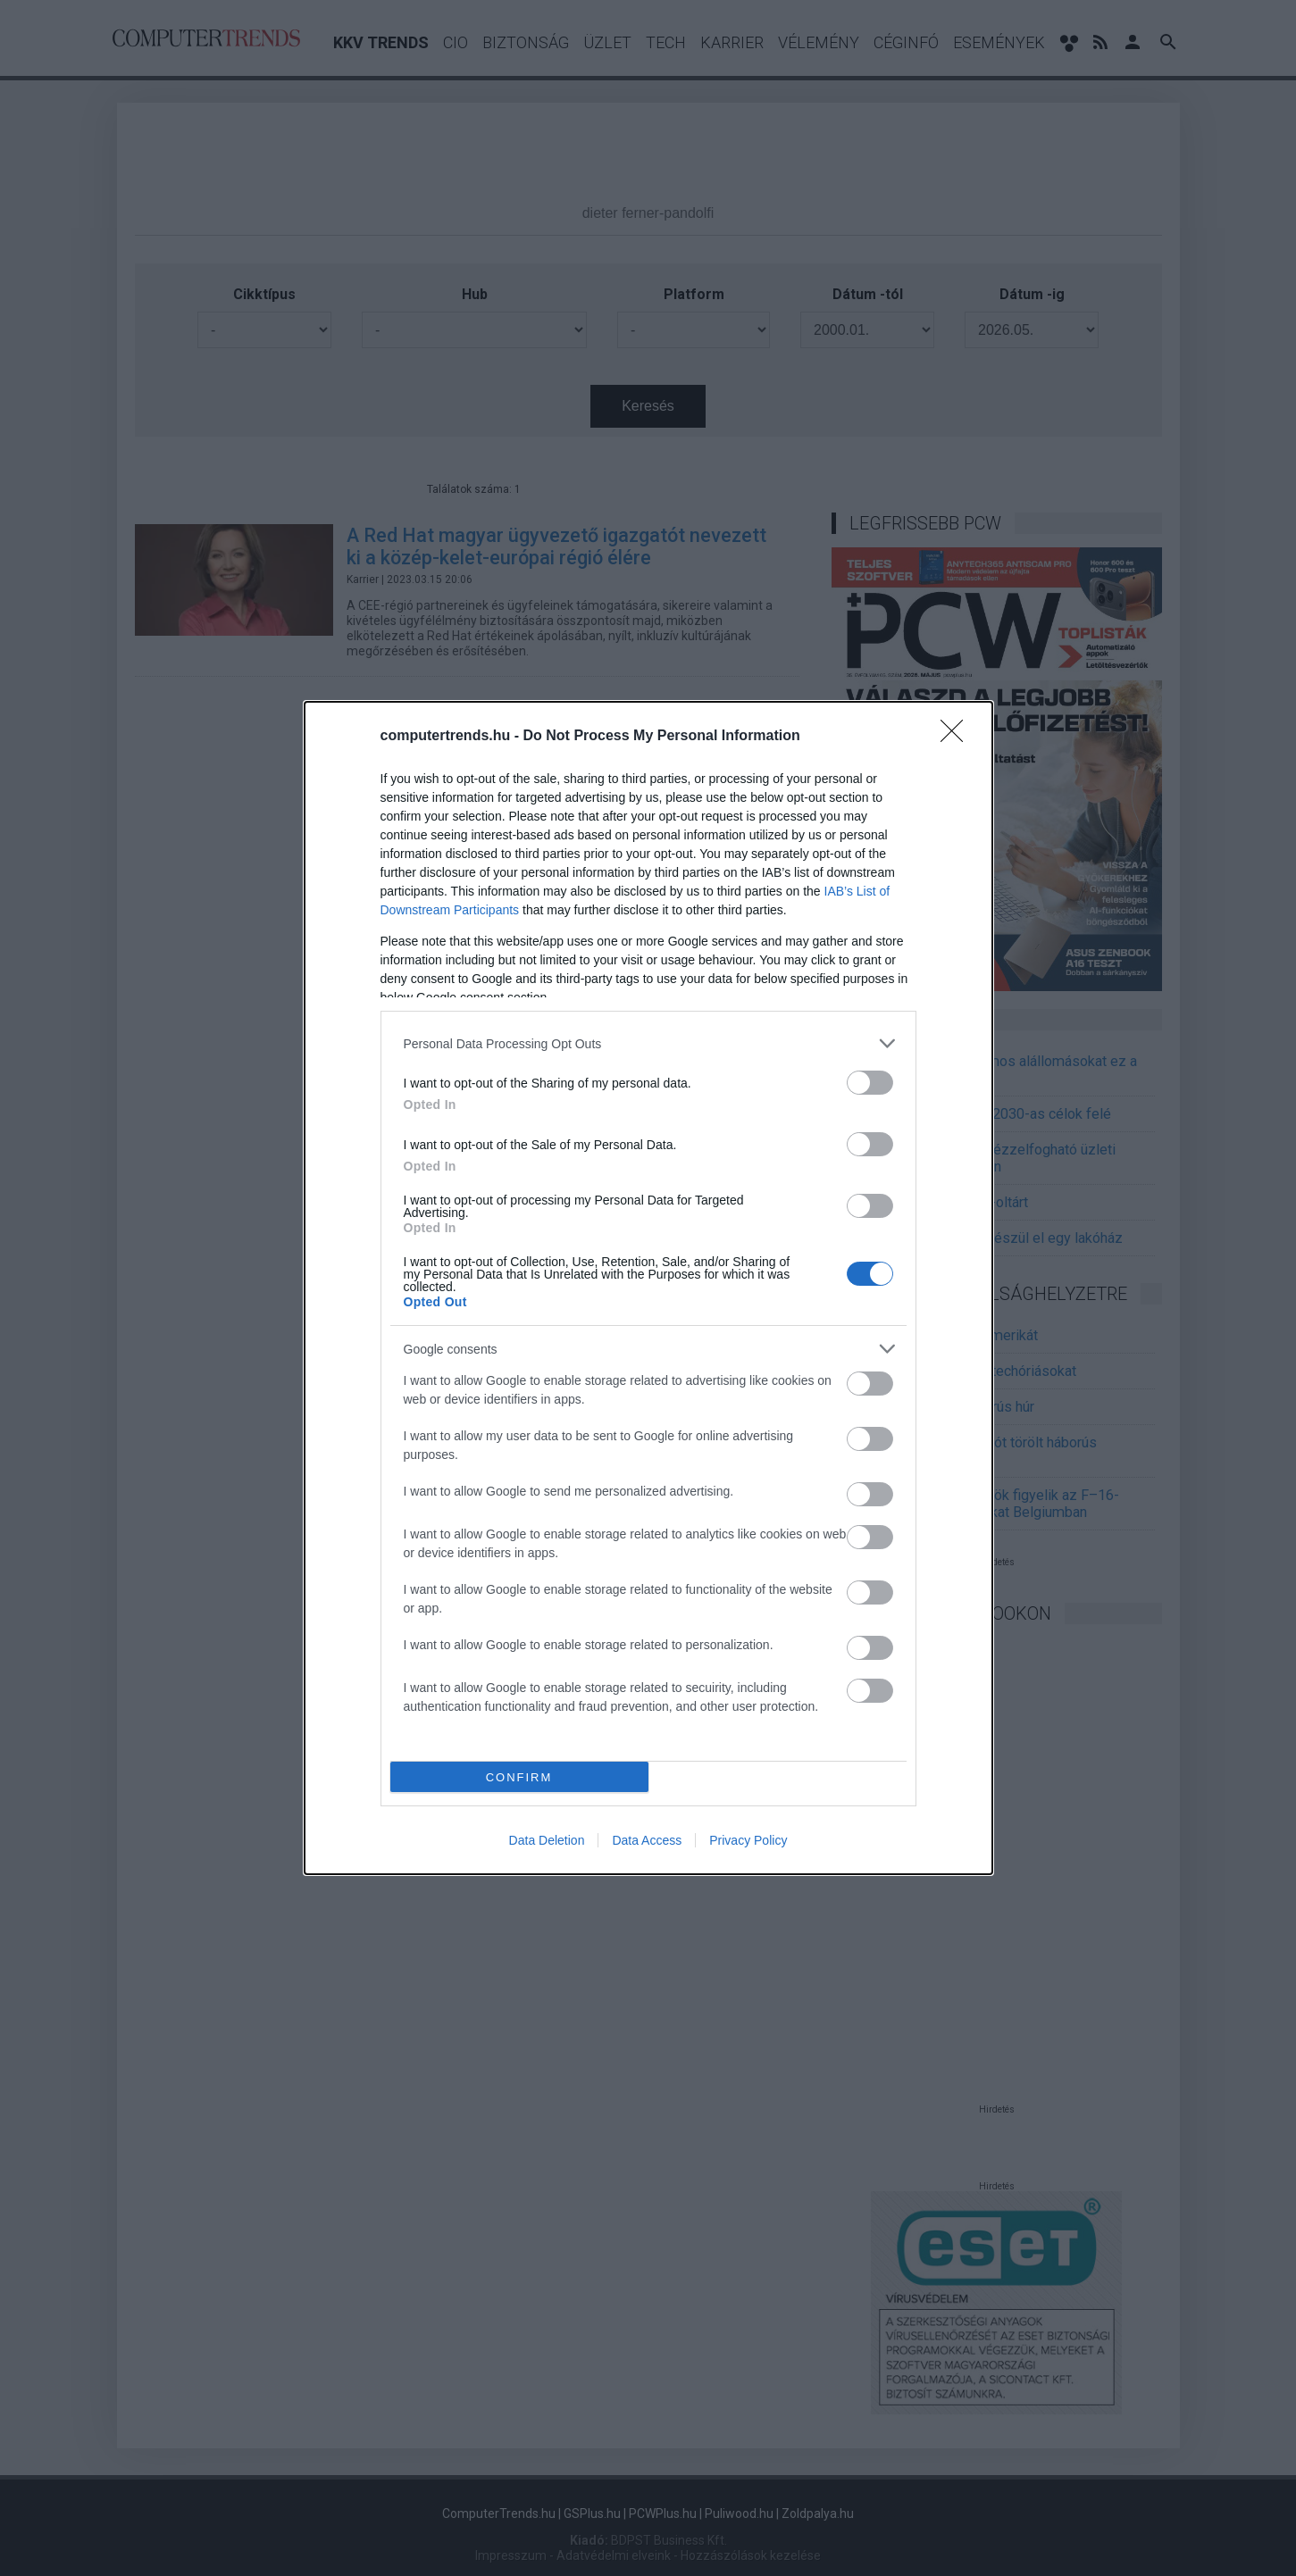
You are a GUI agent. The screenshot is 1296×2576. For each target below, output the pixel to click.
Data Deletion (547, 1840)
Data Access (646, 1840)
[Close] (957, 737)
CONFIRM (519, 1777)
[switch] (870, 1083)
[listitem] (648, 1043)
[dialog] (648, 1288)
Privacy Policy (748, 1840)
